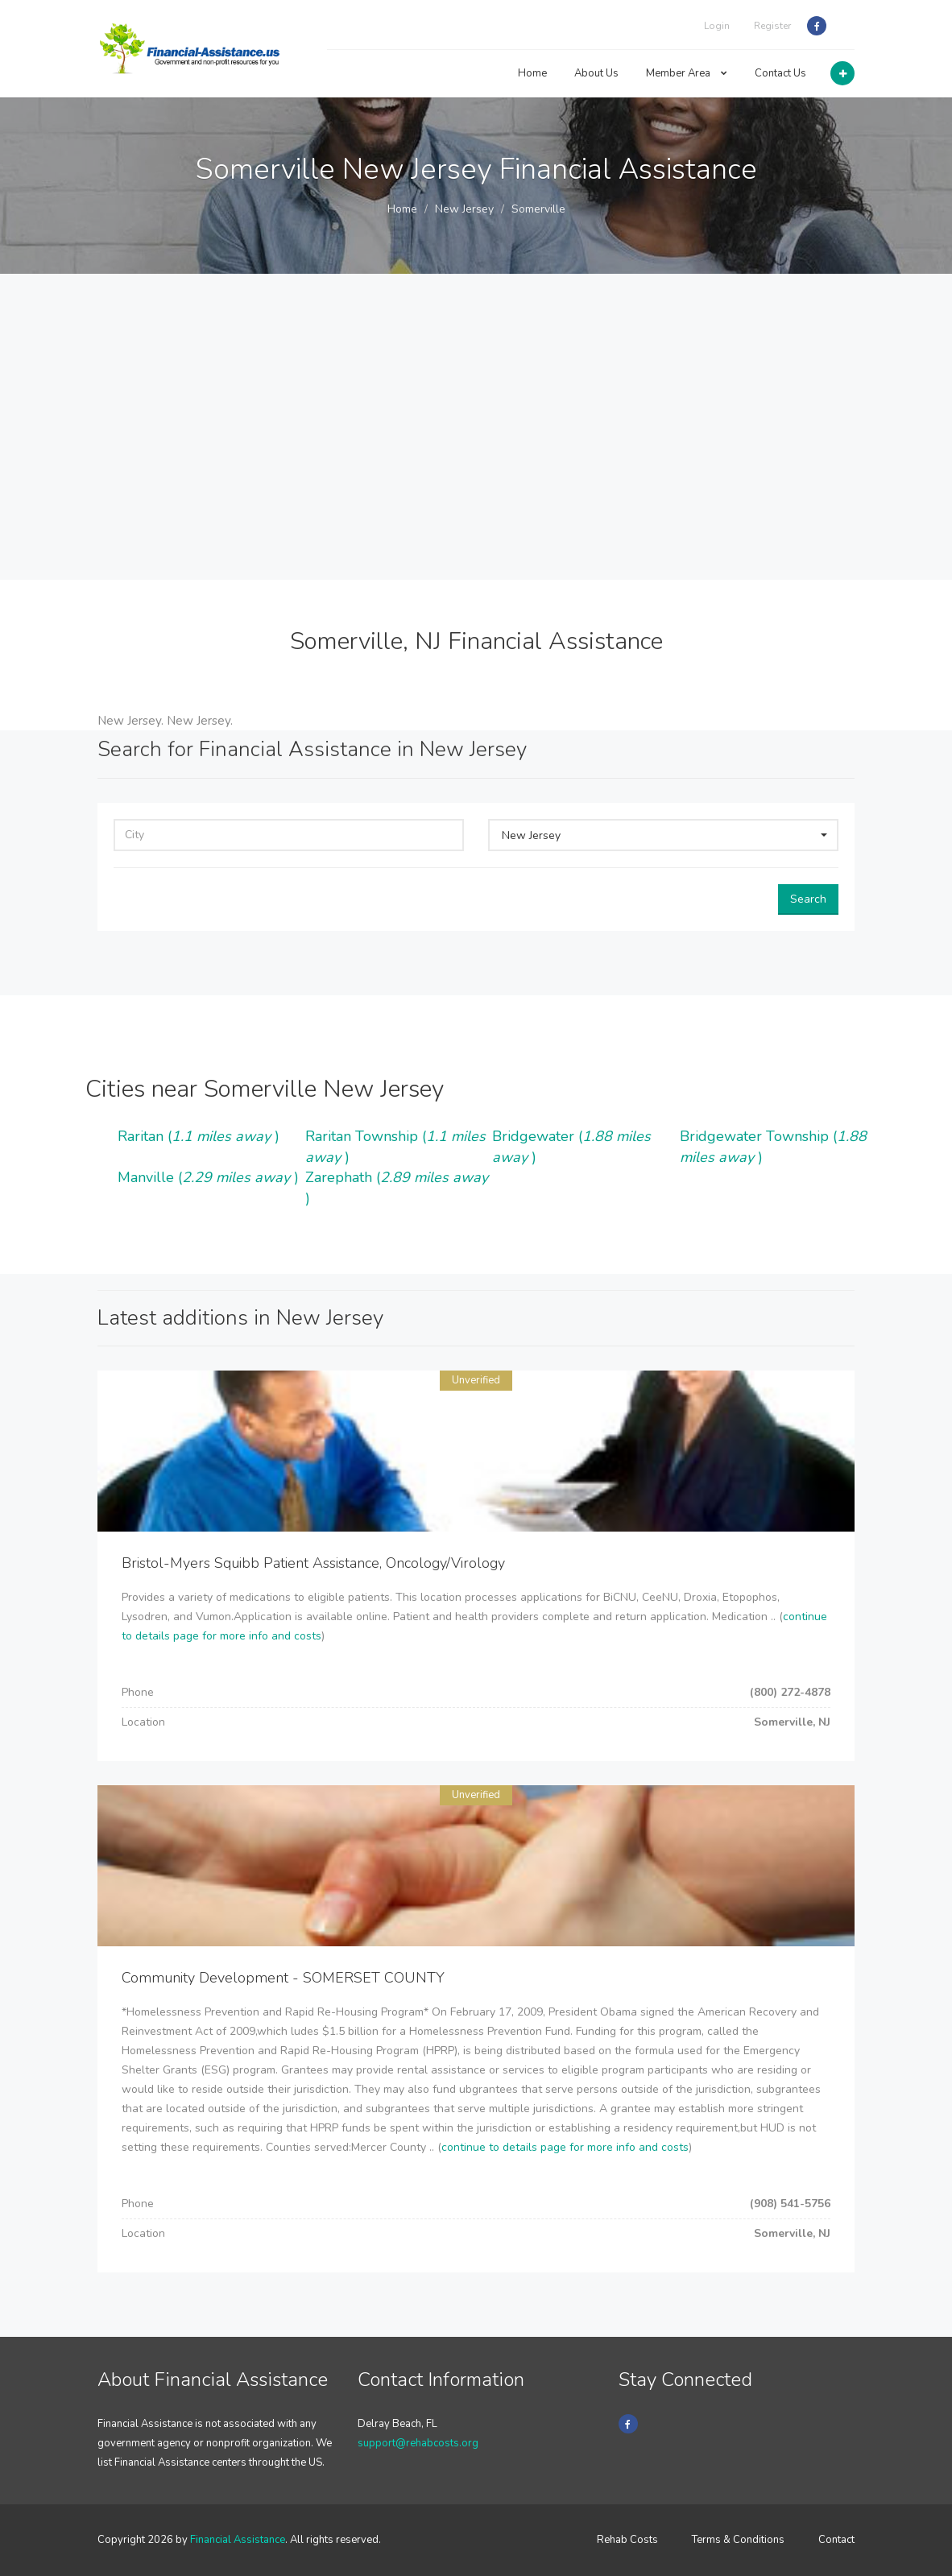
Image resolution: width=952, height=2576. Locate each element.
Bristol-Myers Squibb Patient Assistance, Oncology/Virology (313, 1563)
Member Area (686, 73)
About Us (596, 73)
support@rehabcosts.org (418, 2443)
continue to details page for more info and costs (565, 2147)
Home (532, 73)
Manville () (208, 1177)
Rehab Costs (627, 2540)
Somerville (538, 209)
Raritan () (198, 1136)
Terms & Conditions (738, 2540)
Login (717, 25)
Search (808, 899)
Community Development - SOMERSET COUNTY (283, 1977)
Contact (836, 2540)
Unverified (476, 1380)
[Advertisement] (476, 459)
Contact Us (780, 73)
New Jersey (464, 209)
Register (772, 25)
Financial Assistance (237, 2540)
